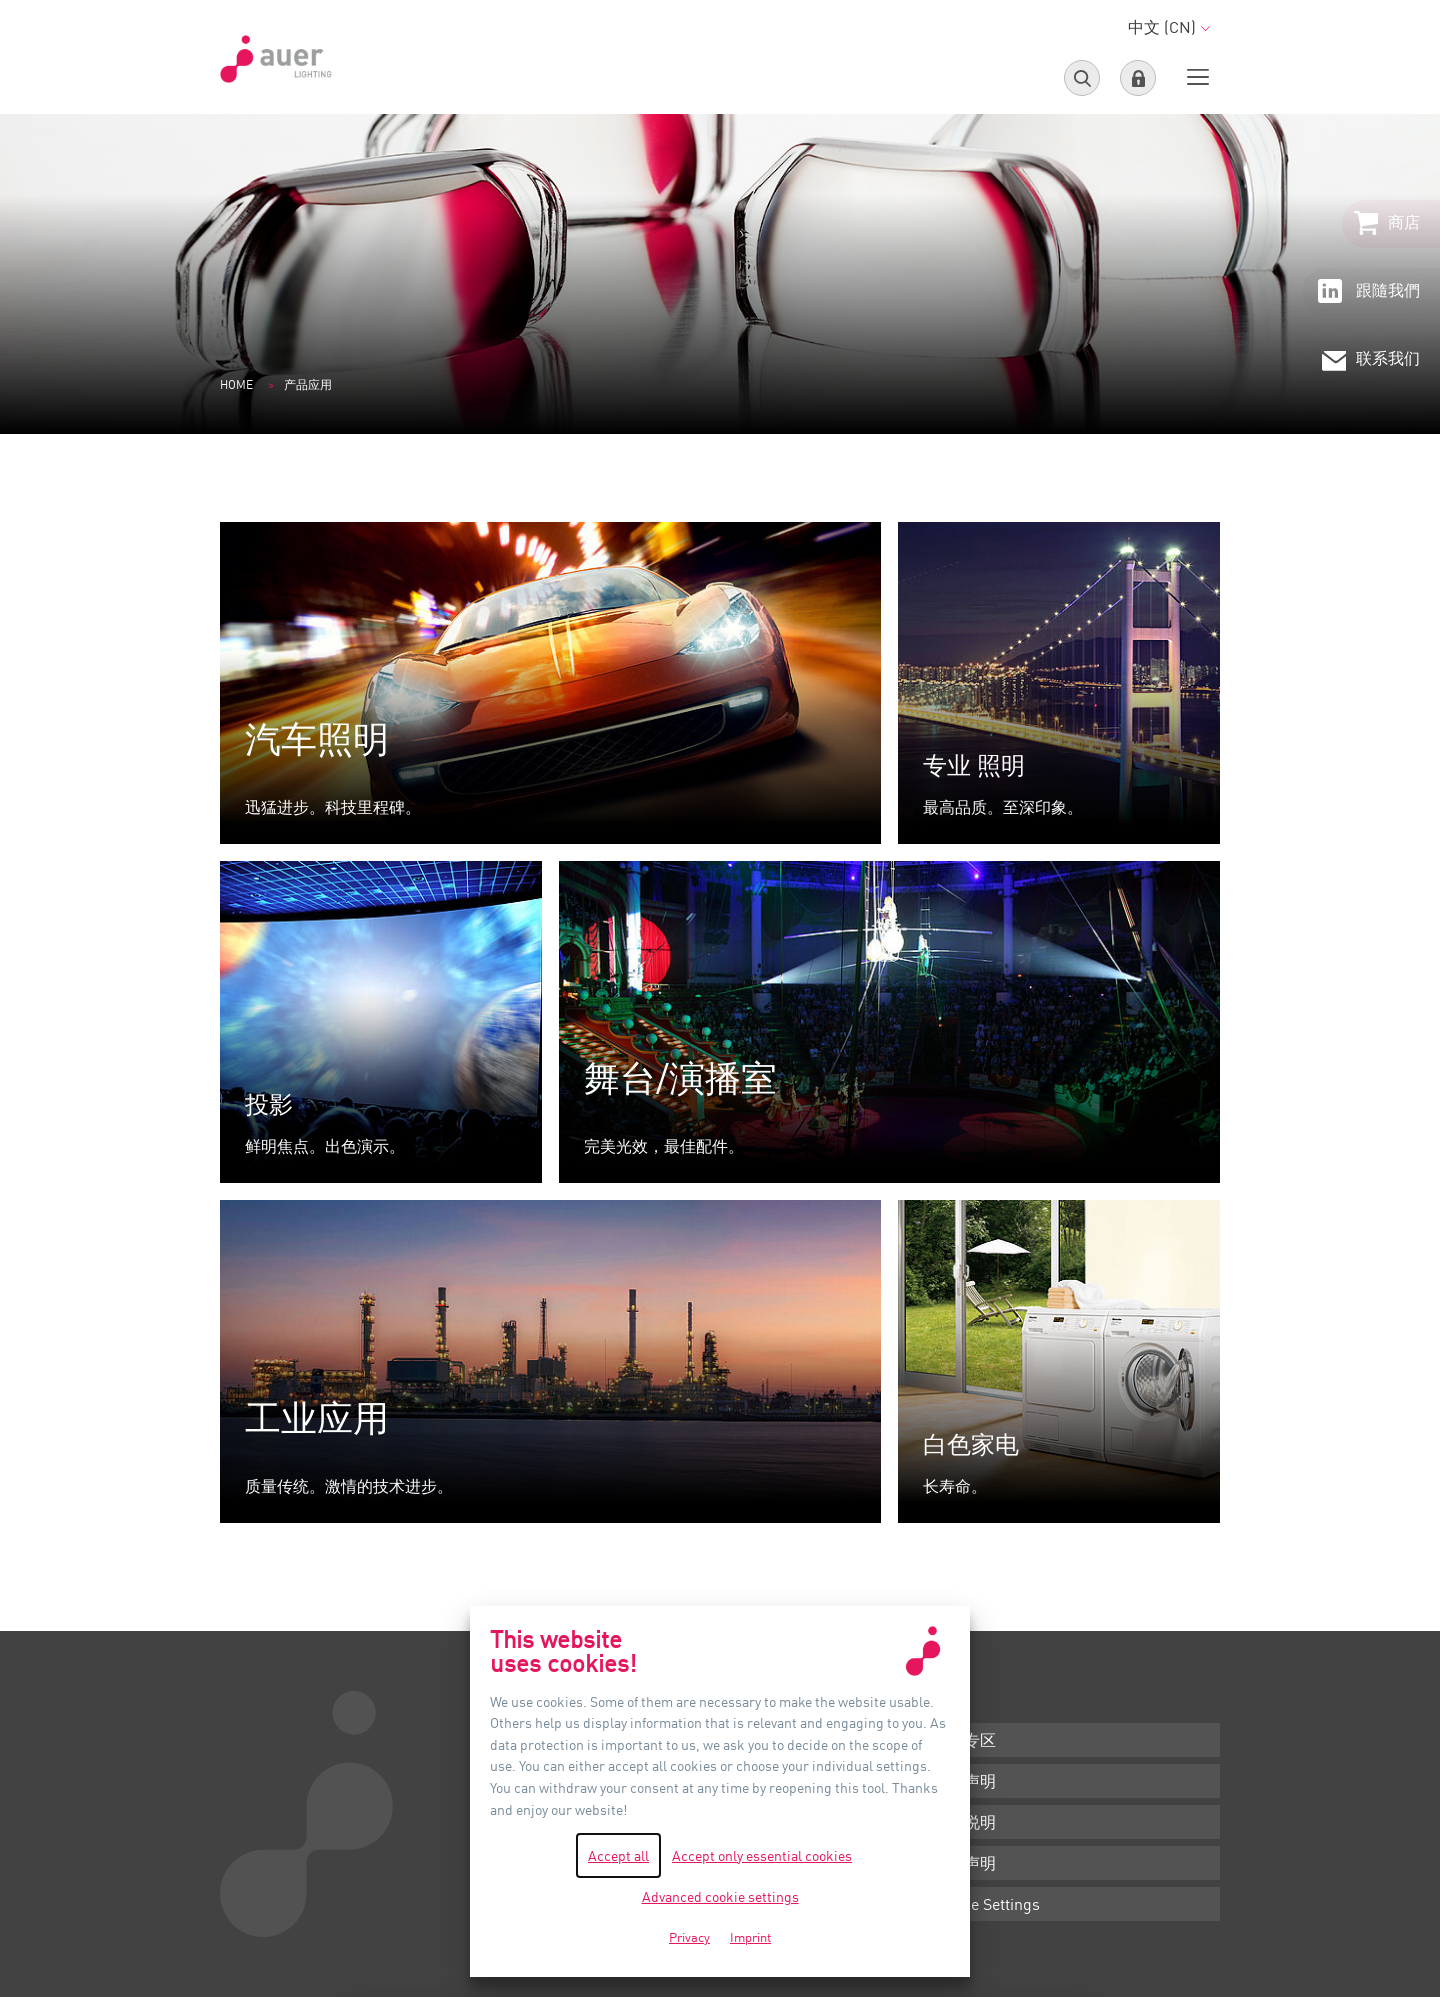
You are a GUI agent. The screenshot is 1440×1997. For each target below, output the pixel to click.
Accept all (618, 1855)
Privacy (689, 1937)
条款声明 (964, 1781)
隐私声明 (964, 1863)
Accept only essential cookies (762, 1855)
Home (236, 384)
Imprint (750, 1937)
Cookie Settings (986, 1904)
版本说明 (964, 1822)
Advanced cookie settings (720, 1896)
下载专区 (964, 1740)
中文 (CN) (1169, 27)
